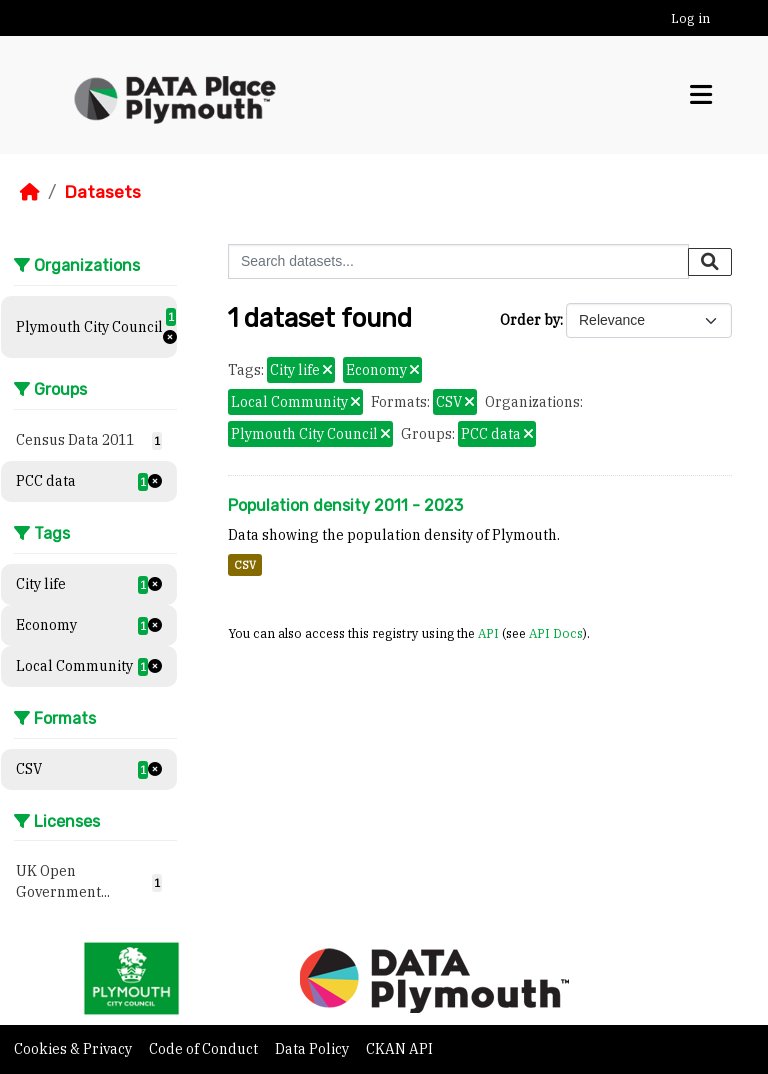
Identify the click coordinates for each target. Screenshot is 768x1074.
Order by (530, 320)
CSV (245, 565)
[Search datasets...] (458, 261)
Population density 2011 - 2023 (345, 505)
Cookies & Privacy (74, 1049)
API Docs (556, 633)
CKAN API (399, 1049)
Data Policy (313, 1049)
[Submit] (710, 262)
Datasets (102, 192)
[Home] (30, 192)
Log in (690, 18)
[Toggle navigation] (701, 95)
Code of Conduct (205, 1049)
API (488, 633)
